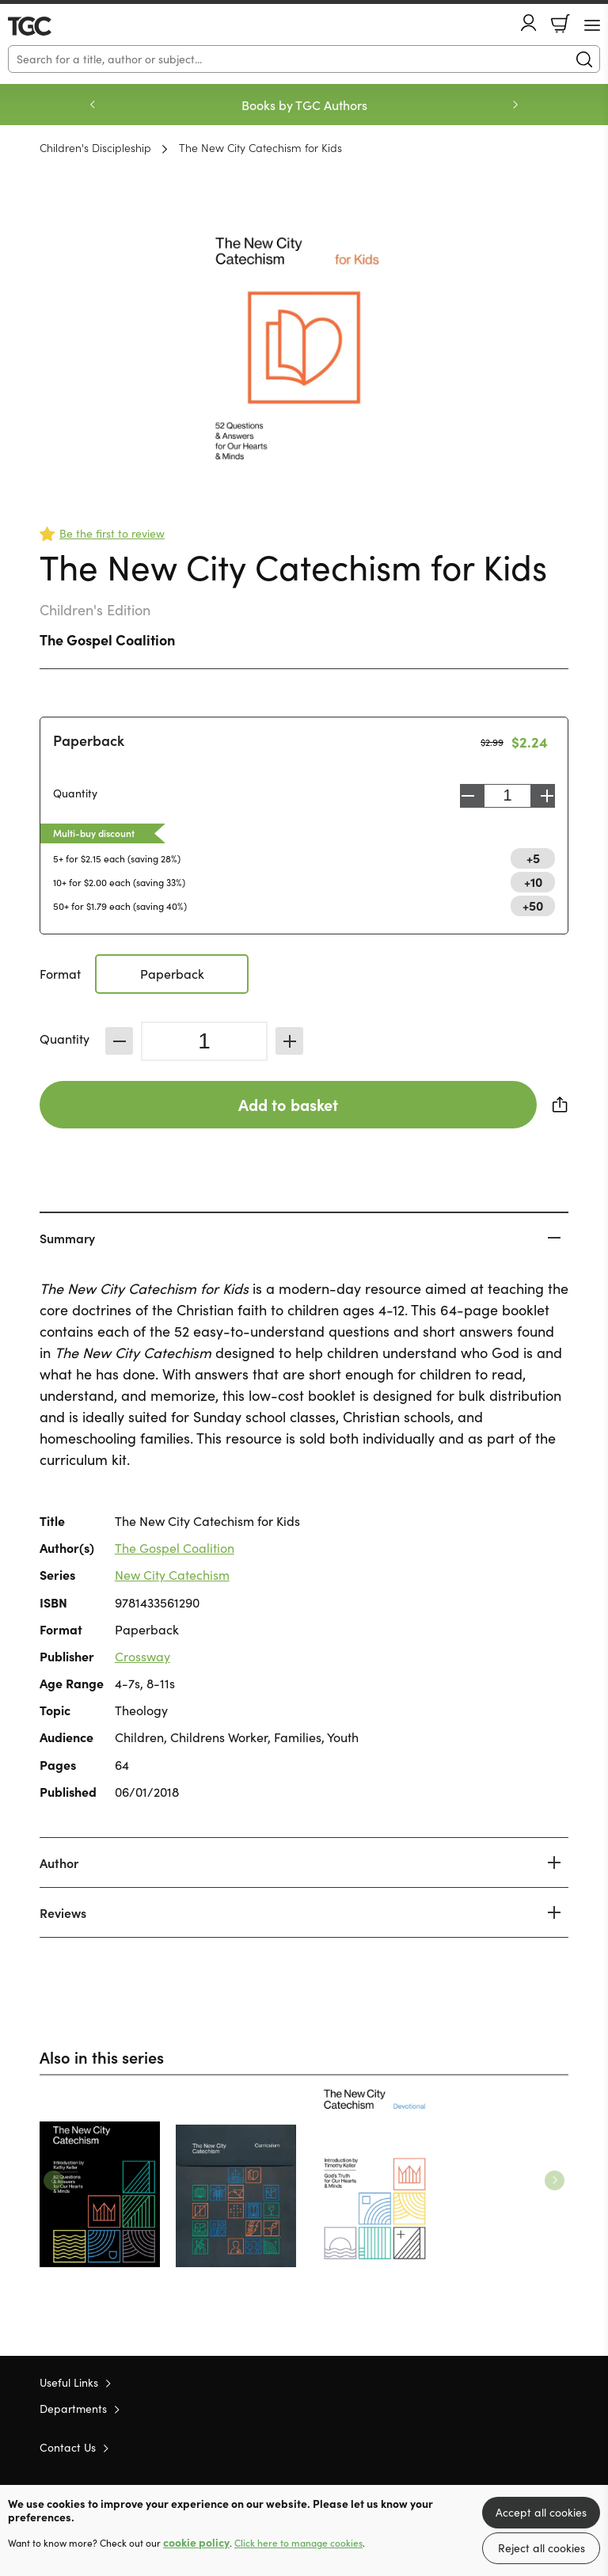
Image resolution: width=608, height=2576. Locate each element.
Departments (73, 2408)
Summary (67, 1237)
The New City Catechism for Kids (260, 147)
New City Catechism (172, 1574)
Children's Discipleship (95, 147)
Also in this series (102, 2056)
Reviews (63, 1912)
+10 (533, 881)
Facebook (533, 2446)
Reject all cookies (541, 2547)
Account (529, 22)
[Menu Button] (592, 25)
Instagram (560, 2447)
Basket (560, 23)
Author (59, 1862)
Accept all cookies (541, 2512)
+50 (532, 905)
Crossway (142, 1656)
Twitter (503, 2447)
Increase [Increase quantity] (547, 796)
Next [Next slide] (515, 104)
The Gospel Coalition (107, 639)
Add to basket (288, 1104)
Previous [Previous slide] (92, 104)
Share (560, 1105)
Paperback (88, 740)
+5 (533, 857)
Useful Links (69, 2382)
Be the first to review (112, 533)
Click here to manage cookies (298, 2542)
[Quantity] (204, 1041)
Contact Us (68, 2447)
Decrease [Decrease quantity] (468, 796)
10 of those (53, 26)
